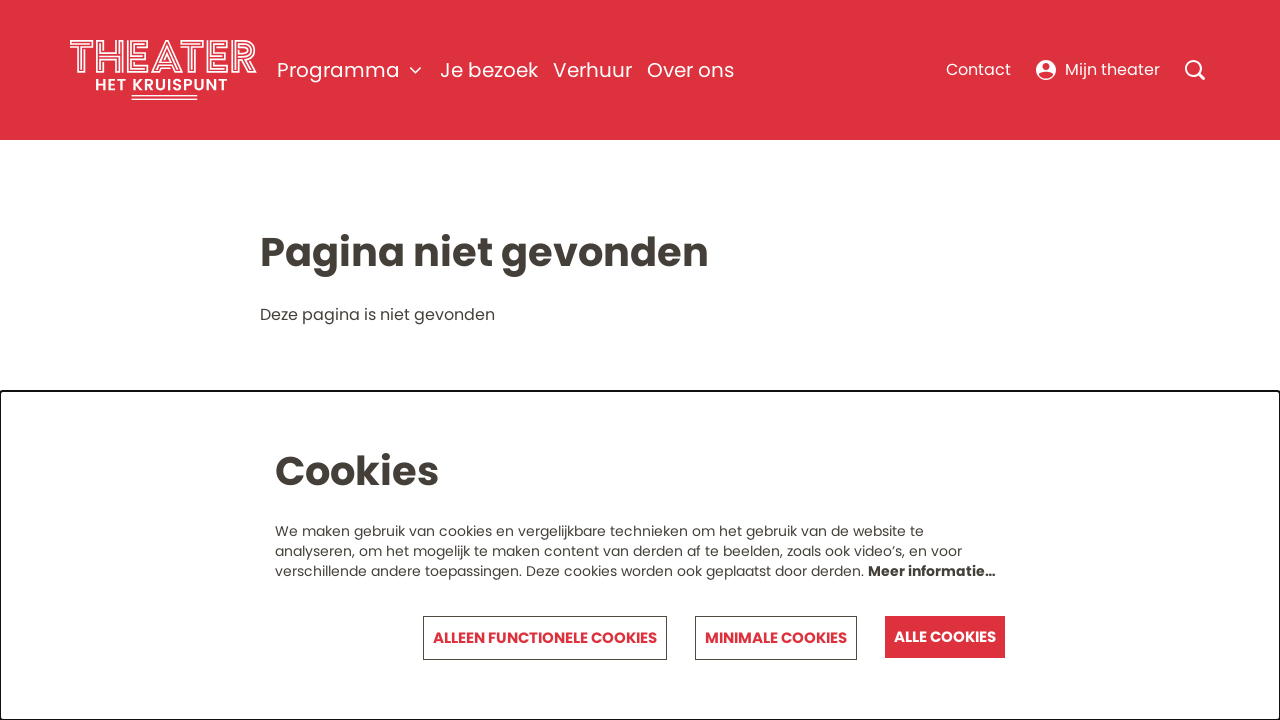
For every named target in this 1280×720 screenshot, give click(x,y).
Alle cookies (945, 636)
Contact (978, 69)
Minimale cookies (776, 637)
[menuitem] (489, 70)
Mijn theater (1098, 69)
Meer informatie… (932, 571)
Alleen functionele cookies (545, 637)
